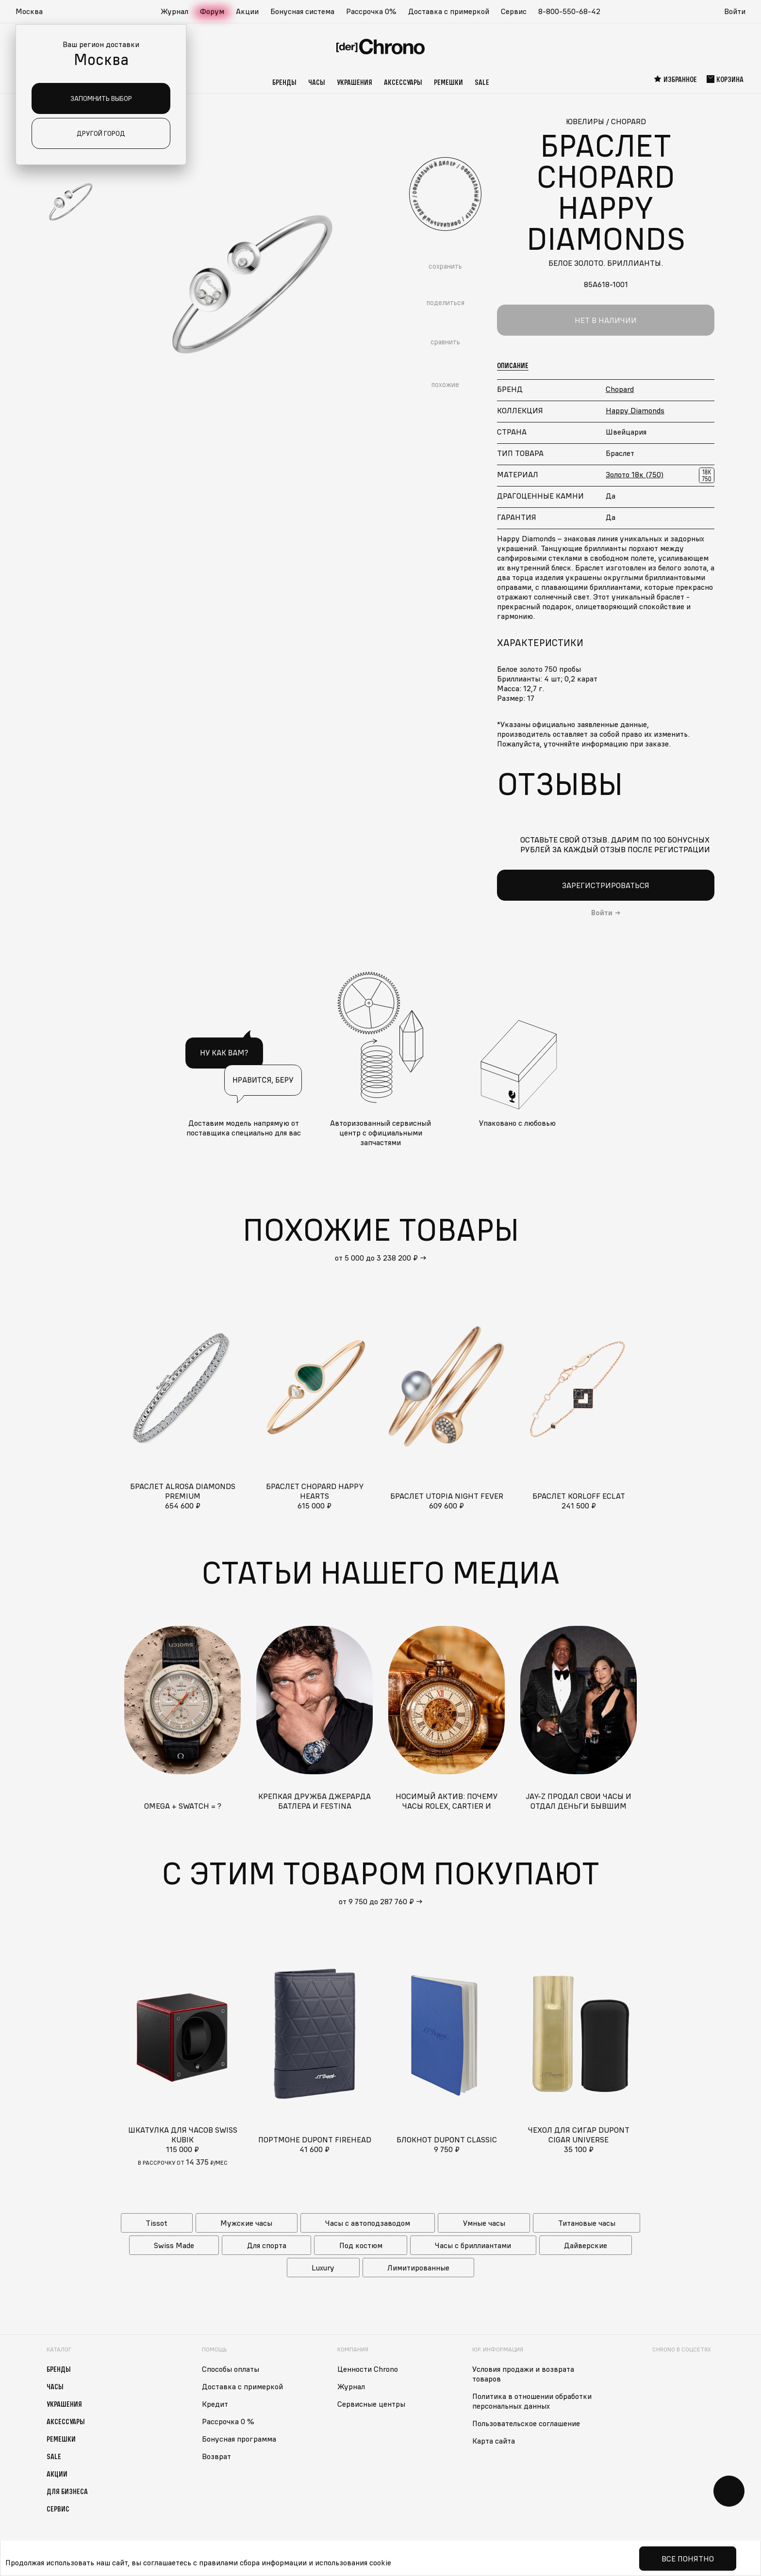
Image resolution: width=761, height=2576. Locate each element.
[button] (34, 11)
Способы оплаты (230, 2369)
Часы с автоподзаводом (367, 2223)
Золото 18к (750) (634, 474)
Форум (212, 11)
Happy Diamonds (635, 410)
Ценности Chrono (367, 2369)
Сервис (514, 11)
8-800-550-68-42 (569, 11)
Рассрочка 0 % (228, 2421)
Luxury (323, 2267)
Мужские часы (246, 2223)
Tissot (156, 2223)
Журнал (174, 11)
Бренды (284, 82)
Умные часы (484, 2223)
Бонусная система (302, 11)
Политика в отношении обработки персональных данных (532, 2401)
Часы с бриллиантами (473, 2245)
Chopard (620, 389)
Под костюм (360, 2245)
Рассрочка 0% (371, 11)
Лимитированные (418, 2267)
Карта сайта (493, 2441)
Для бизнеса (67, 2491)
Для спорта (266, 2245)
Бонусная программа (239, 2439)
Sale (482, 82)
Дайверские (585, 2245)
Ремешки (448, 82)
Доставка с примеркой (448, 11)
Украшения (354, 82)
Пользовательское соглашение (526, 2423)
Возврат (216, 2456)
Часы (316, 82)
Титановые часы (586, 2223)
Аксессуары (403, 82)
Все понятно (688, 2558)
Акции (247, 11)
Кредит (215, 2404)
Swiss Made (174, 2245)
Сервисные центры (371, 2404)
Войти (734, 11)
